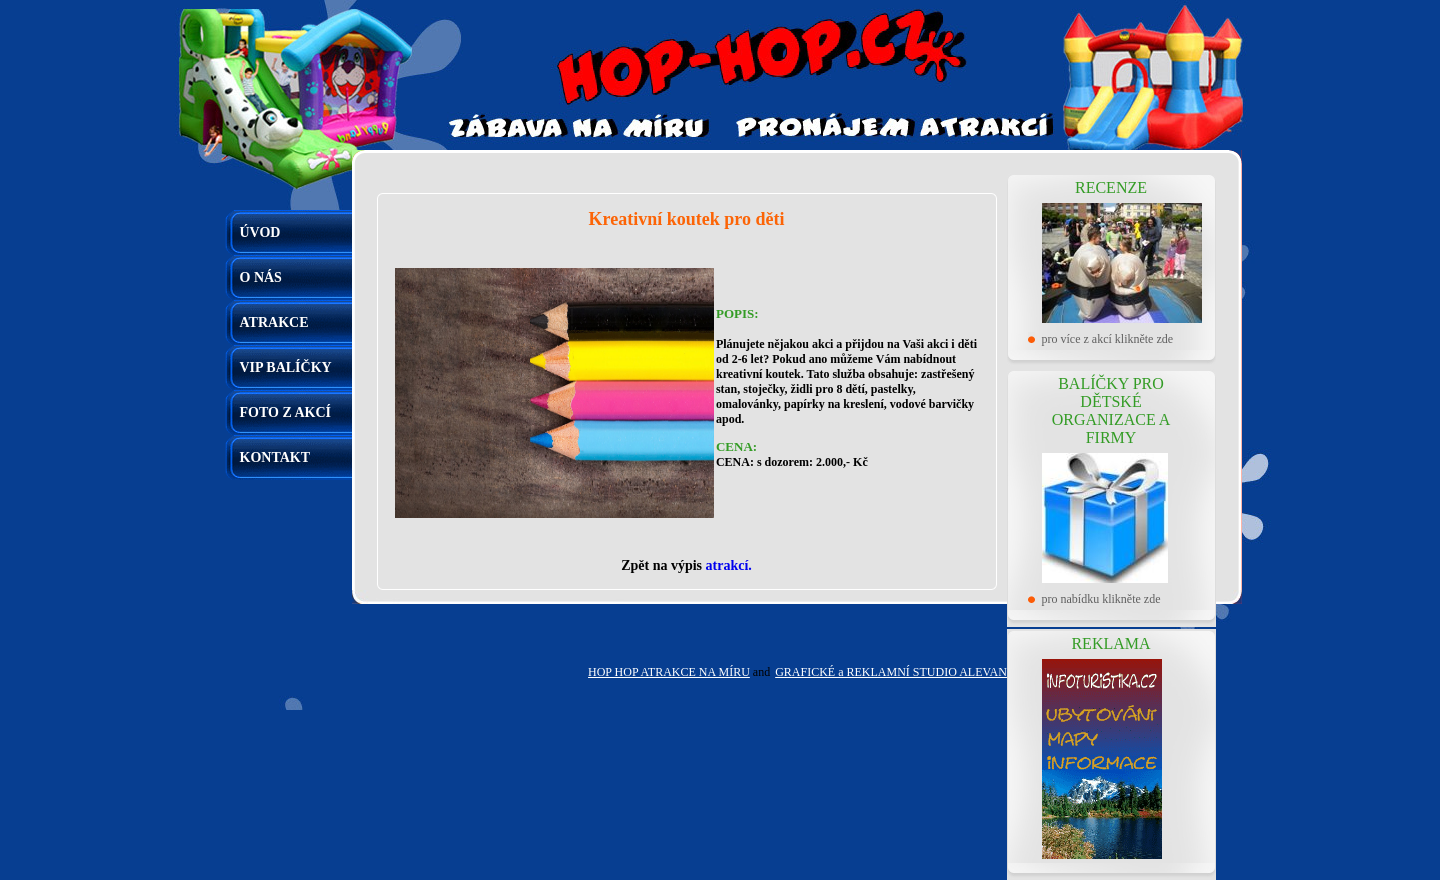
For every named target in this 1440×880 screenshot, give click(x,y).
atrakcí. (729, 565)
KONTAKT (275, 457)
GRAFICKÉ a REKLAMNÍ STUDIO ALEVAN (891, 672)
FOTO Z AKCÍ (286, 412)
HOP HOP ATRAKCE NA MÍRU (669, 672)
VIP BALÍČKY (286, 367)
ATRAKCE (274, 322)
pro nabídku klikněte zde (1101, 599)
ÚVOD (260, 232)
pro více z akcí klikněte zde (1108, 339)
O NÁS (261, 277)
